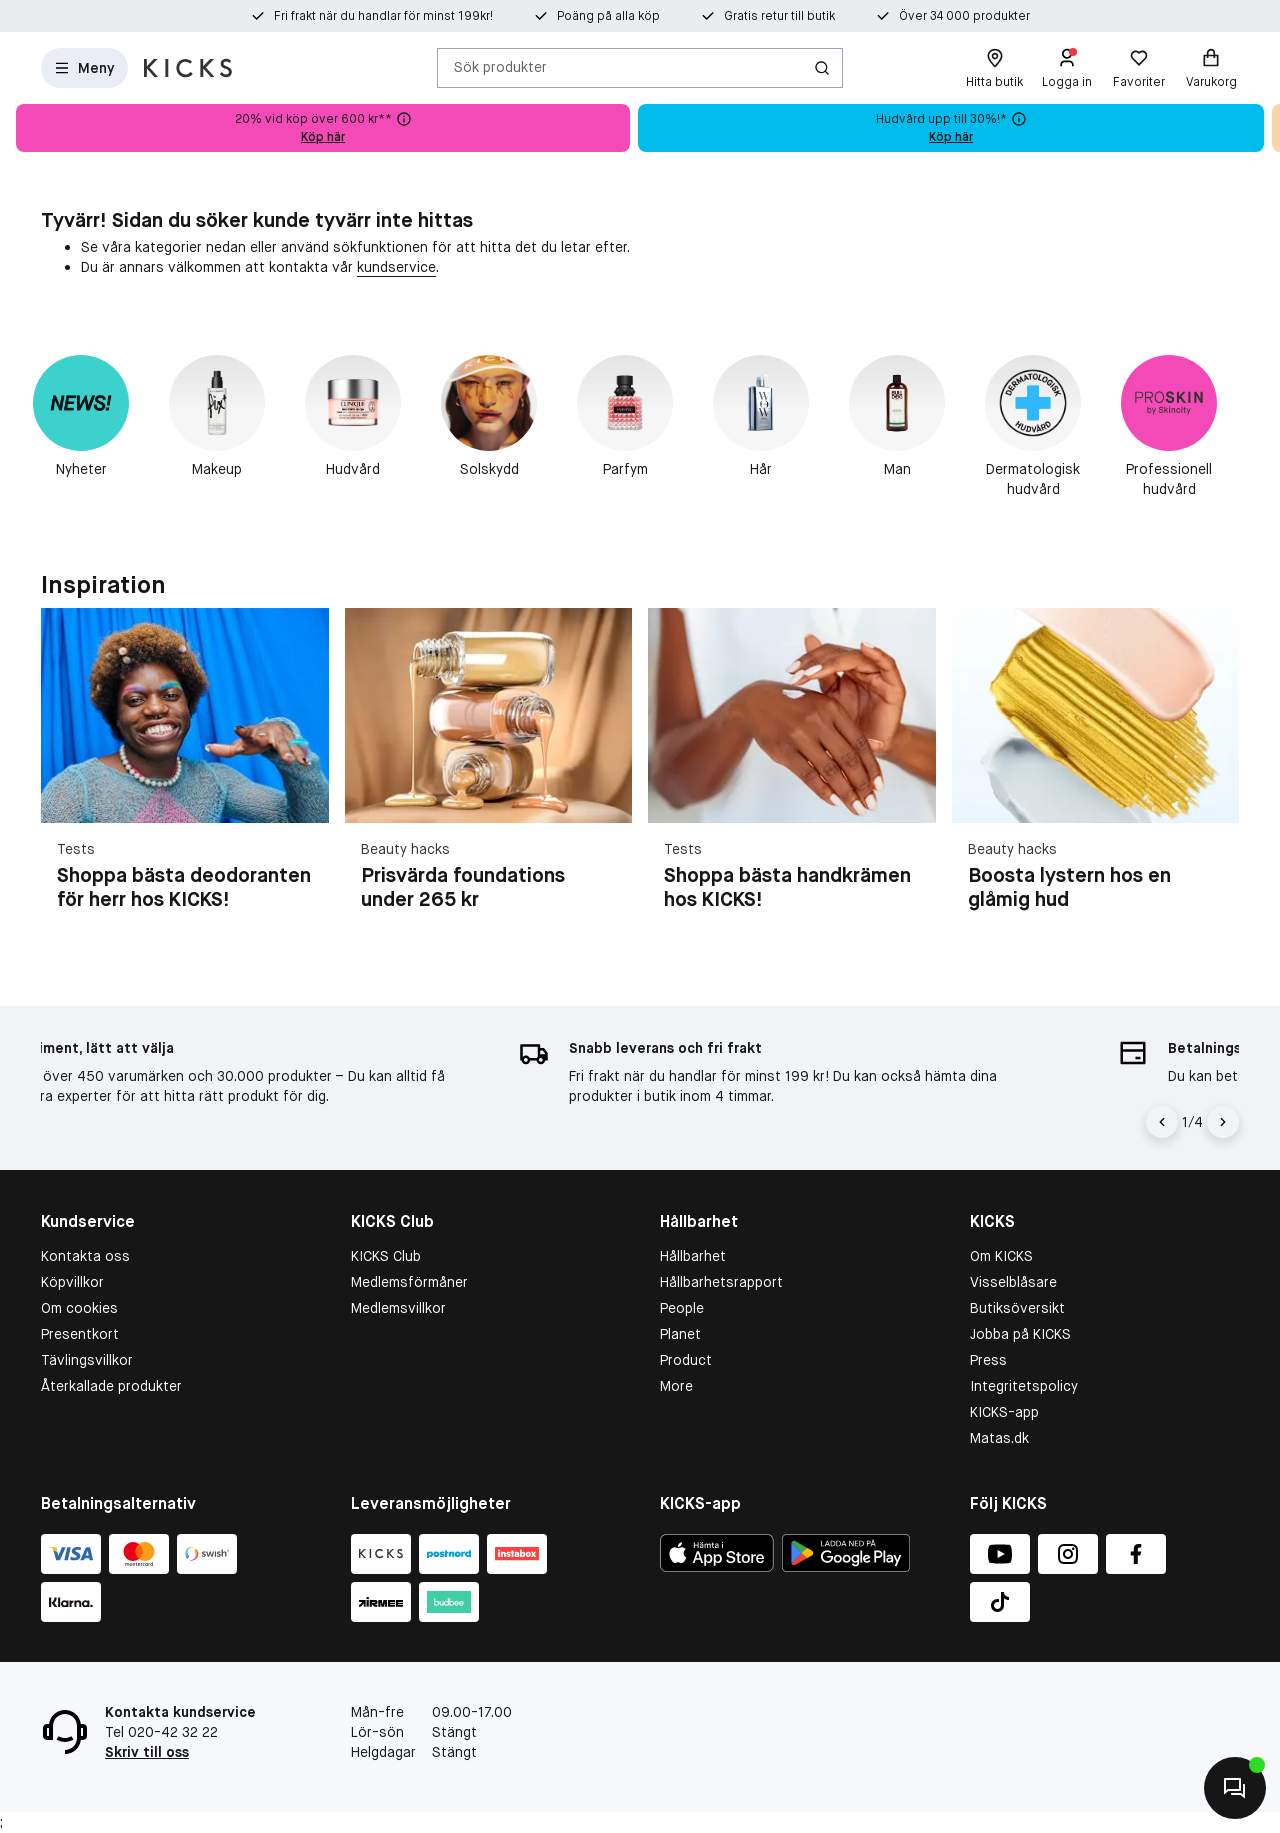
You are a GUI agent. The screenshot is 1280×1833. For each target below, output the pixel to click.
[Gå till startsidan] (188, 68)
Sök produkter (500, 67)
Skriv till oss (147, 1752)
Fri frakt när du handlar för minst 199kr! (383, 16)
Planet (680, 1334)
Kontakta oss (85, 1256)
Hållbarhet (693, 1256)
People (682, 1308)
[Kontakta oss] (1235, 1788)
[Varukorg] (1211, 68)
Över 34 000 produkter (964, 16)
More (676, 1386)
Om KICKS (1001, 1256)
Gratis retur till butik (779, 16)
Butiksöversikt (1017, 1308)
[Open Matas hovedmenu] (84, 68)
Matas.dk (999, 1438)
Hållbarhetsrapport (721, 1282)
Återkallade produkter (111, 1386)
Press (988, 1360)
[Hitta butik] (994, 68)
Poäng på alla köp (608, 16)
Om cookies (79, 1308)
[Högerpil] (1223, 1122)
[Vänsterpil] (1162, 1122)
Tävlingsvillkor (87, 1360)
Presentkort (80, 1334)
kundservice (396, 267)
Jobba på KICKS (1020, 1334)
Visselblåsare (1013, 1282)
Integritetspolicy (1024, 1386)
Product (686, 1360)
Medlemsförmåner (409, 1282)
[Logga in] (1067, 68)
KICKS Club (386, 1256)
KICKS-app (1004, 1412)
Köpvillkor (72, 1282)
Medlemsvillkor (398, 1308)
